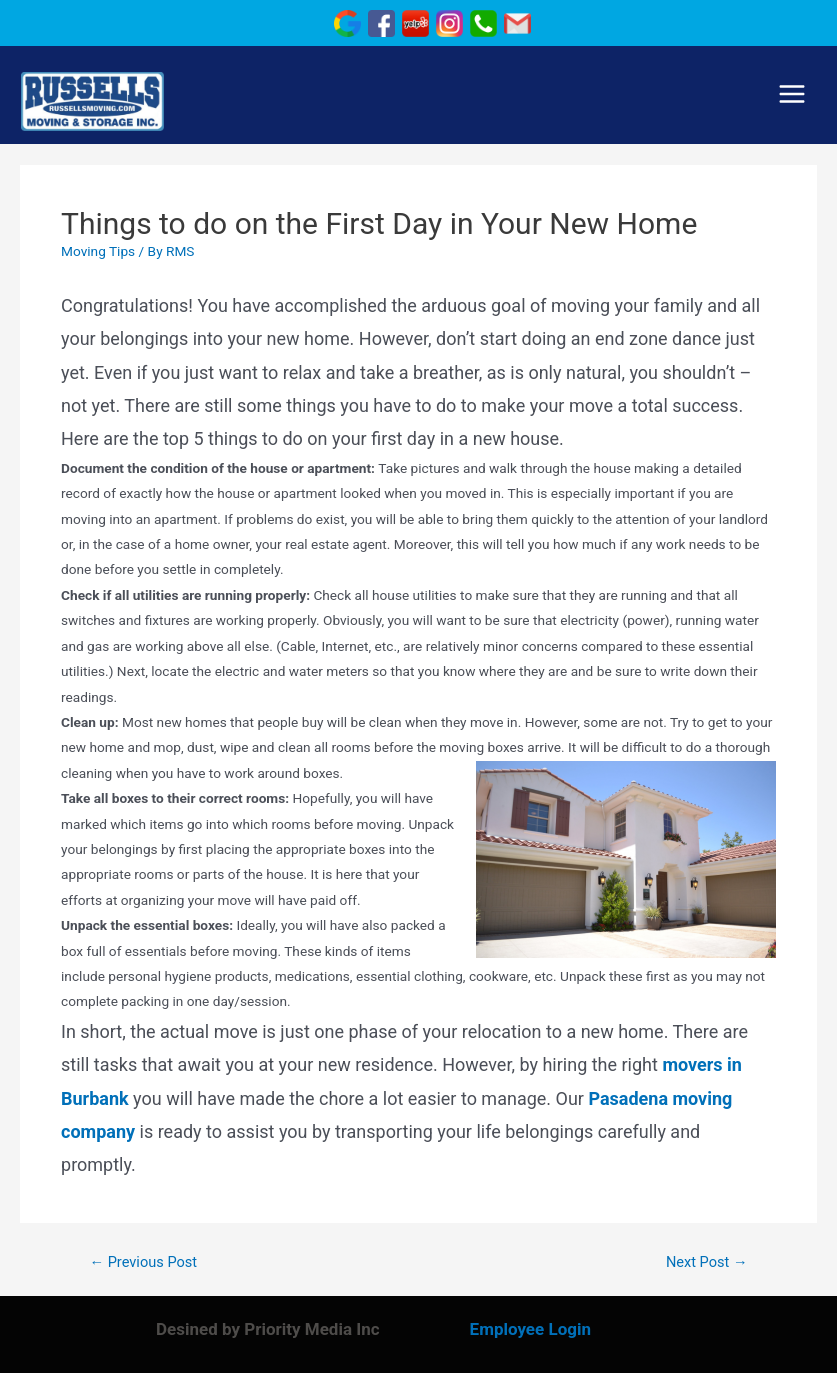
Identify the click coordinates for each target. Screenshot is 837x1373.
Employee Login (530, 1329)
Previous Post (143, 1262)
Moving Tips (98, 251)
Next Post (707, 1262)
